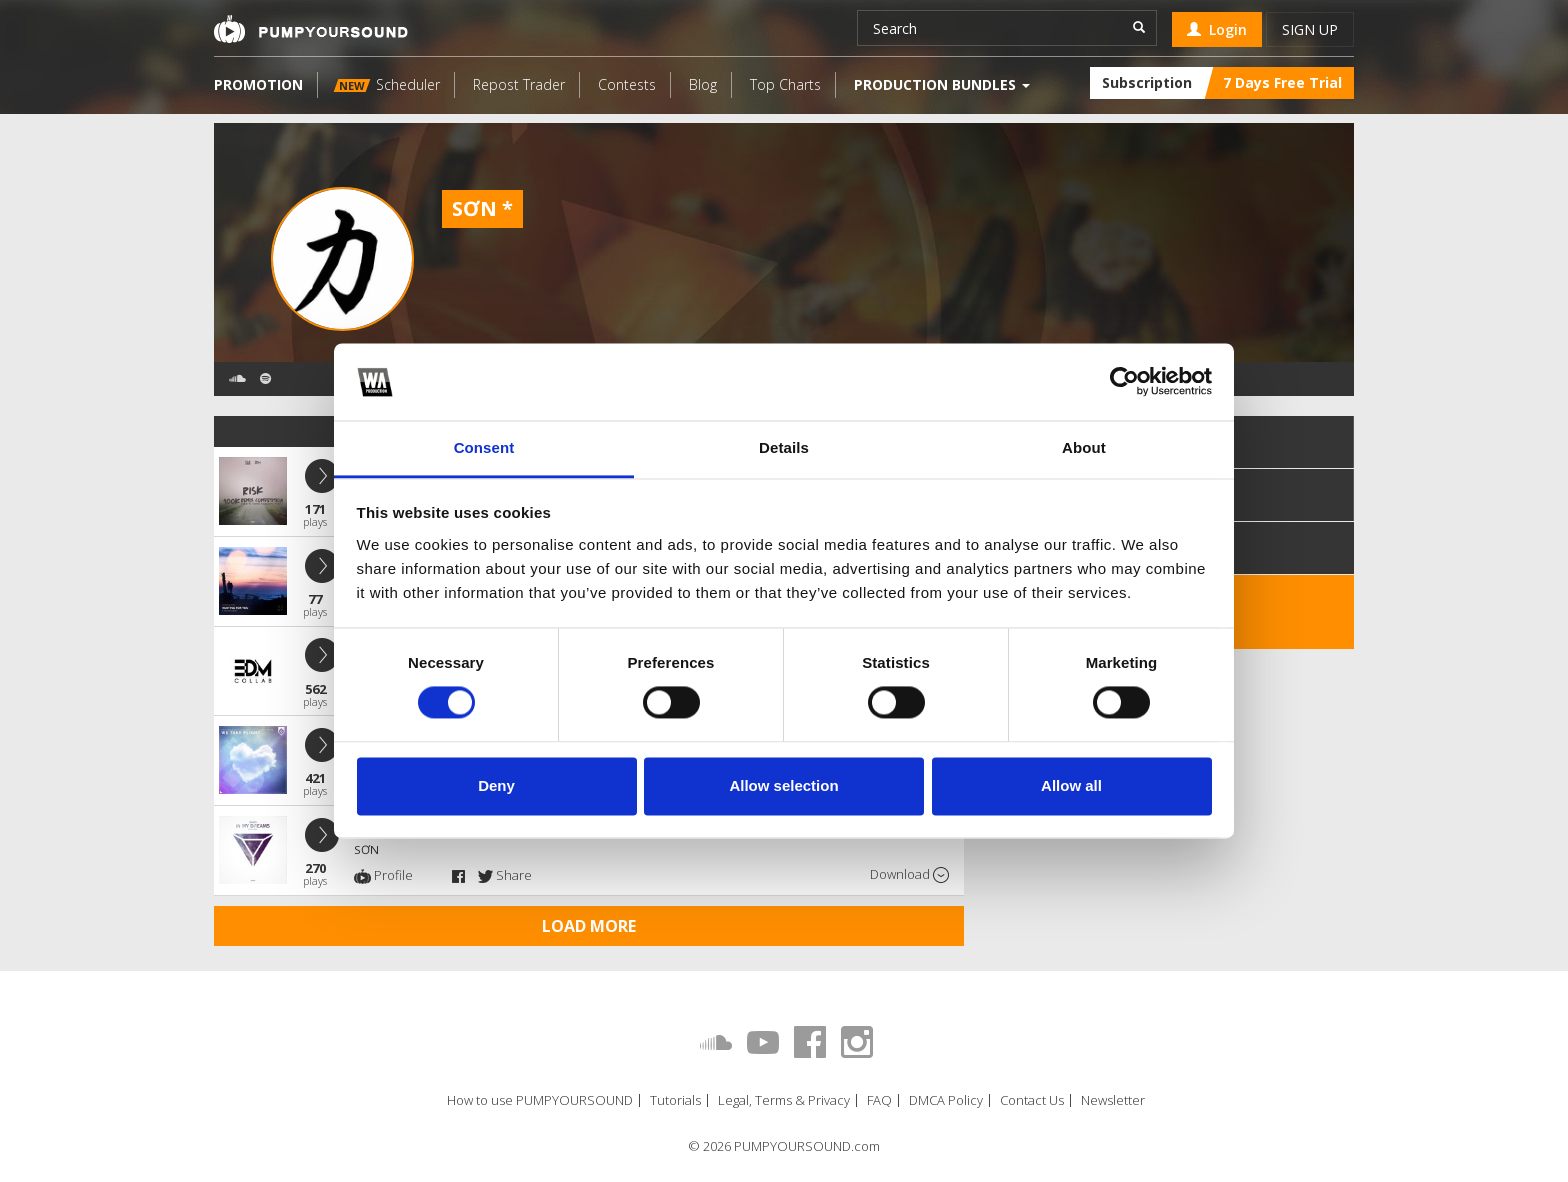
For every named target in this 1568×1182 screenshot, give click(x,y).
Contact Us (1032, 1100)
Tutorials (675, 1100)
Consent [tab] (484, 447)
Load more (589, 926)
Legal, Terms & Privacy (784, 1100)
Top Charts (785, 84)
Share (505, 875)
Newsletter (1113, 1100)
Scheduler (387, 84)
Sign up (1310, 29)
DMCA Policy (946, 1100)
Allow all (1071, 785)
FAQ (879, 1100)
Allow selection (783, 785)
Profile (383, 875)
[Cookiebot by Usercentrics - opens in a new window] (1124, 382)
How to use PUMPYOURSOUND (540, 1100)
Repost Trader (519, 84)
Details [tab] (784, 447)
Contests (627, 84)
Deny (496, 785)
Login (1217, 29)
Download (909, 874)
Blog (703, 84)
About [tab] (1084, 447)
